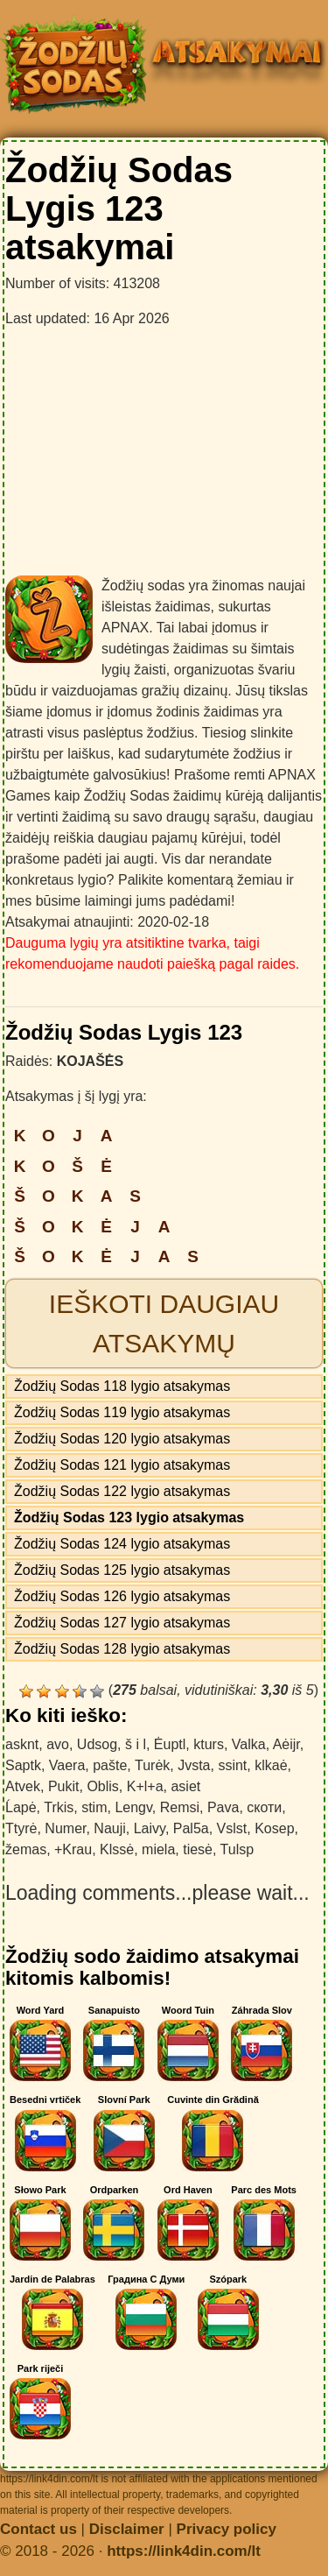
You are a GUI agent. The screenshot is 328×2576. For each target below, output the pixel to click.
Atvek (22, 1786)
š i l (135, 1744)
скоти (264, 1807)
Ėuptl (169, 1744)
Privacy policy (226, 2529)
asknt (21, 1744)
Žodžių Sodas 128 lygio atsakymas (122, 1648)
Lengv (133, 1807)
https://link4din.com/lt (184, 2551)
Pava (223, 1807)
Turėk (152, 1765)
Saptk (23, 1765)
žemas (25, 1849)
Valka (249, 1744)
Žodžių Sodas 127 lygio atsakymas (122, 1622)
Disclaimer (126, 2529)
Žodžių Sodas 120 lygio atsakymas (122, 1438)
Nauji (109, 1828)
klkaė (271, 1765)
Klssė (117, 1849)
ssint (232, 1765)
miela (158, 1849)
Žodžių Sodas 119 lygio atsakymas (122, 1412)
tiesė (198, 1849)
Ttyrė (21, 1828)
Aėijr (286, 1744)
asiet (185, 1786)
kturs (208, 1744)
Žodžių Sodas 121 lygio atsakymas (122, 1464)
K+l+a (145, 1786)
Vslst (232, 1828)
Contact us (38, 2529)
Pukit (64, 1786)
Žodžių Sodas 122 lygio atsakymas (122, 1491)
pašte (110, 1765)
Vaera (67, 1765)
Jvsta (194, 1765)
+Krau (73, 1849)
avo (57, 1744)
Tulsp (237, 1849)
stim (94, 1807)
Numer (65, 1828)
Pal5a (191, 1828)
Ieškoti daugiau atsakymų (164, 1323)
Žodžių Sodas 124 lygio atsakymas (122, 1543)
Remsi (179, 1807)
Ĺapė (21, 1807)
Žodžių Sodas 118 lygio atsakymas (122, 1386)
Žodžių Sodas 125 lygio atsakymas (122, 1570)
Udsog (97, 1744)
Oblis (102, 1786)
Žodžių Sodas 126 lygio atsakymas (122, 1596)
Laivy (149, 1828)
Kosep (274, 1828)
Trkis (58, 1807)
